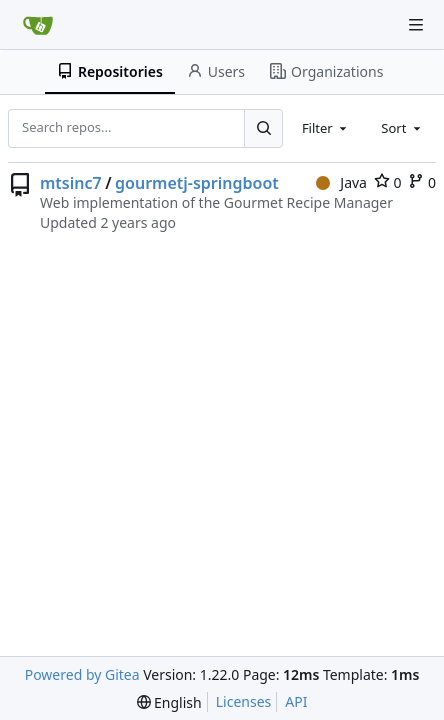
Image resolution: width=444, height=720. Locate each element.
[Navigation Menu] (416, 25)
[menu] (169, 702)
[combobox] (326, 128)
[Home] (38, 25)
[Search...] (263, 128)
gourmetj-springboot (197, 183)
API (296, 701)
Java (341, 182)
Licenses (244, 701)
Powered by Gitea (82, 674)
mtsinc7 (71, 183)
